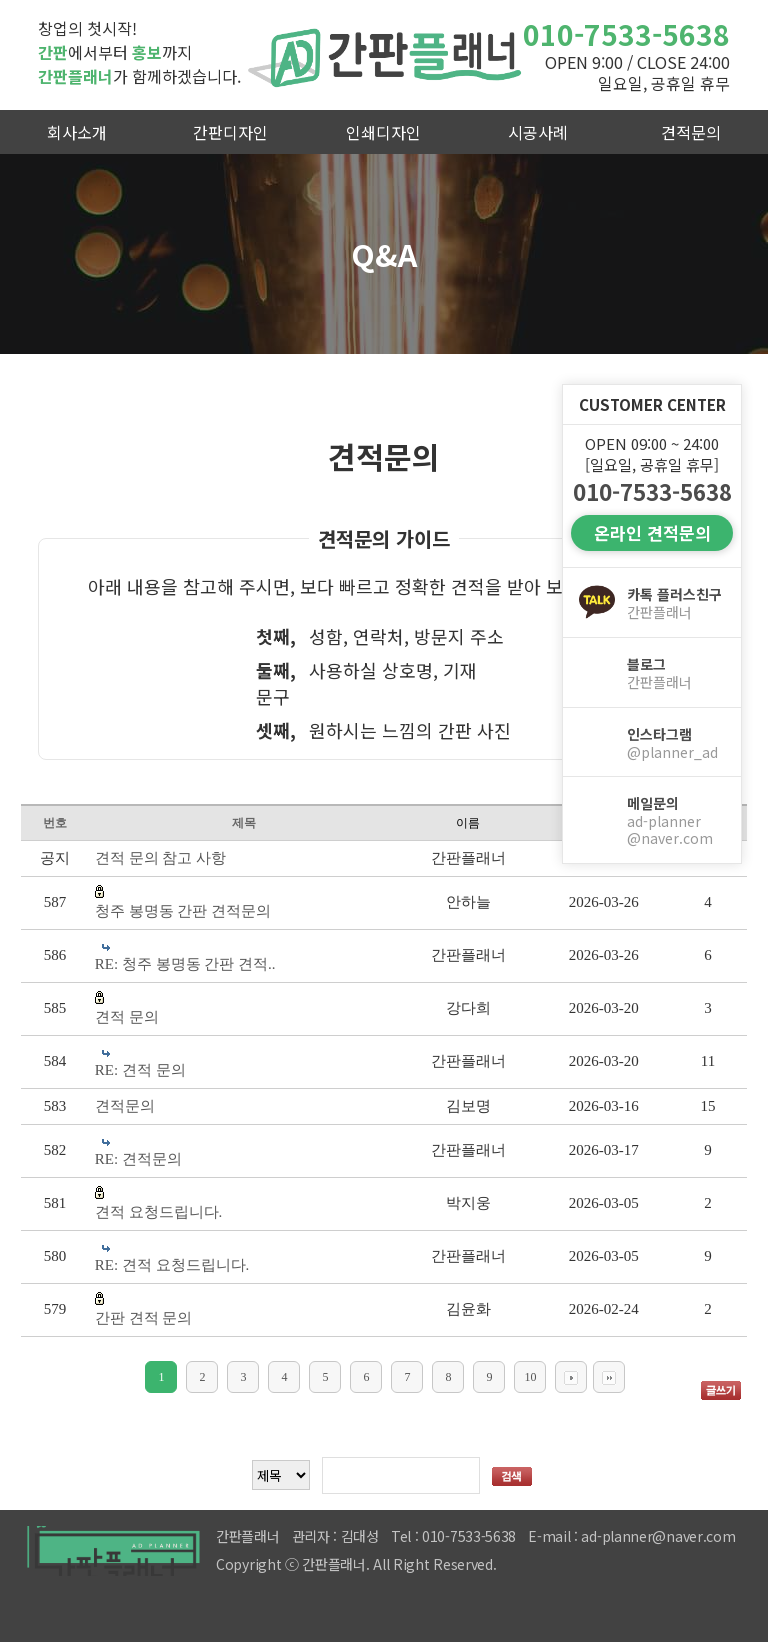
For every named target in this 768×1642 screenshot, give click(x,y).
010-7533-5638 (626, 34)
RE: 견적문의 (138, 1159)
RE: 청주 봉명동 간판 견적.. (185, 964)
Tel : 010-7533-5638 (453, 1536)
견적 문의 (127, 1017)
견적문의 (691, 132)
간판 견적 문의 (144, 1318)
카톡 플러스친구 (676, 603)
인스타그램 (676, 743)
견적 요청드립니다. (159, 1212)
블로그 (676, 673)
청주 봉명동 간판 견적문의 (183, 911)
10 (530, 1377)
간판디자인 (230, 132)
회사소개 (77, 132)
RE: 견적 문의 (140, 1070)
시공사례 (538, 132)
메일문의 (676, 820)
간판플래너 (384, 55)
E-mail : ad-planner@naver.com (631, 1536)
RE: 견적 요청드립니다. (172, 1265)
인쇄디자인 (383, 132)
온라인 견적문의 (652, 532)
